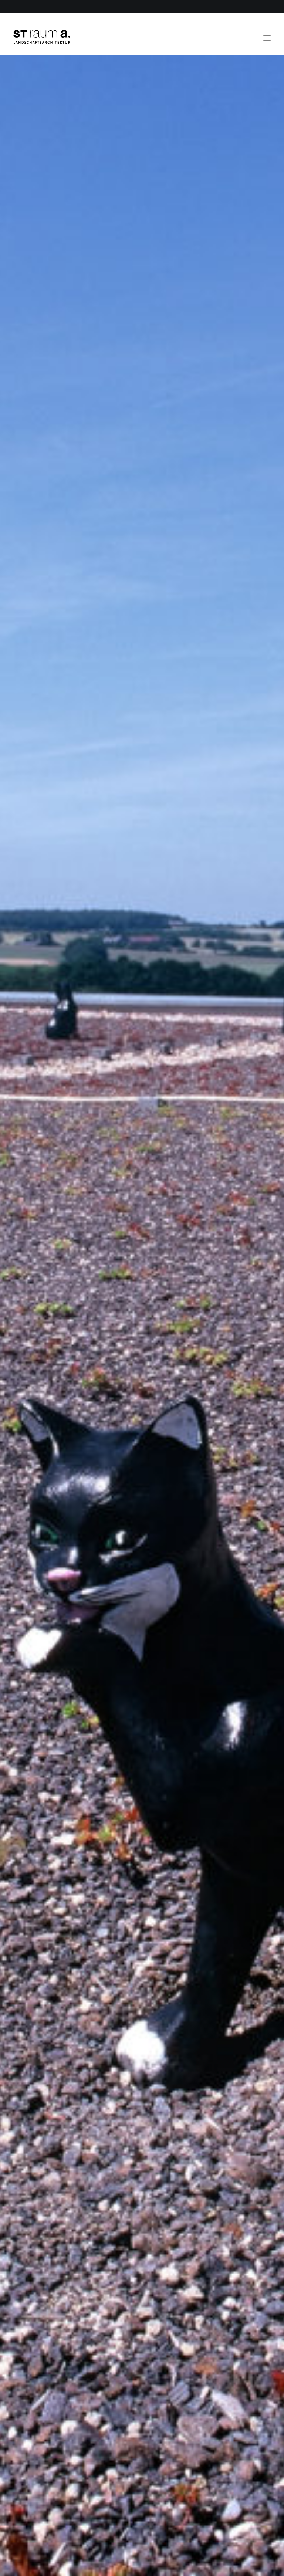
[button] (267, 34)
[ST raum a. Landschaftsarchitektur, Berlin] (41, 37)
